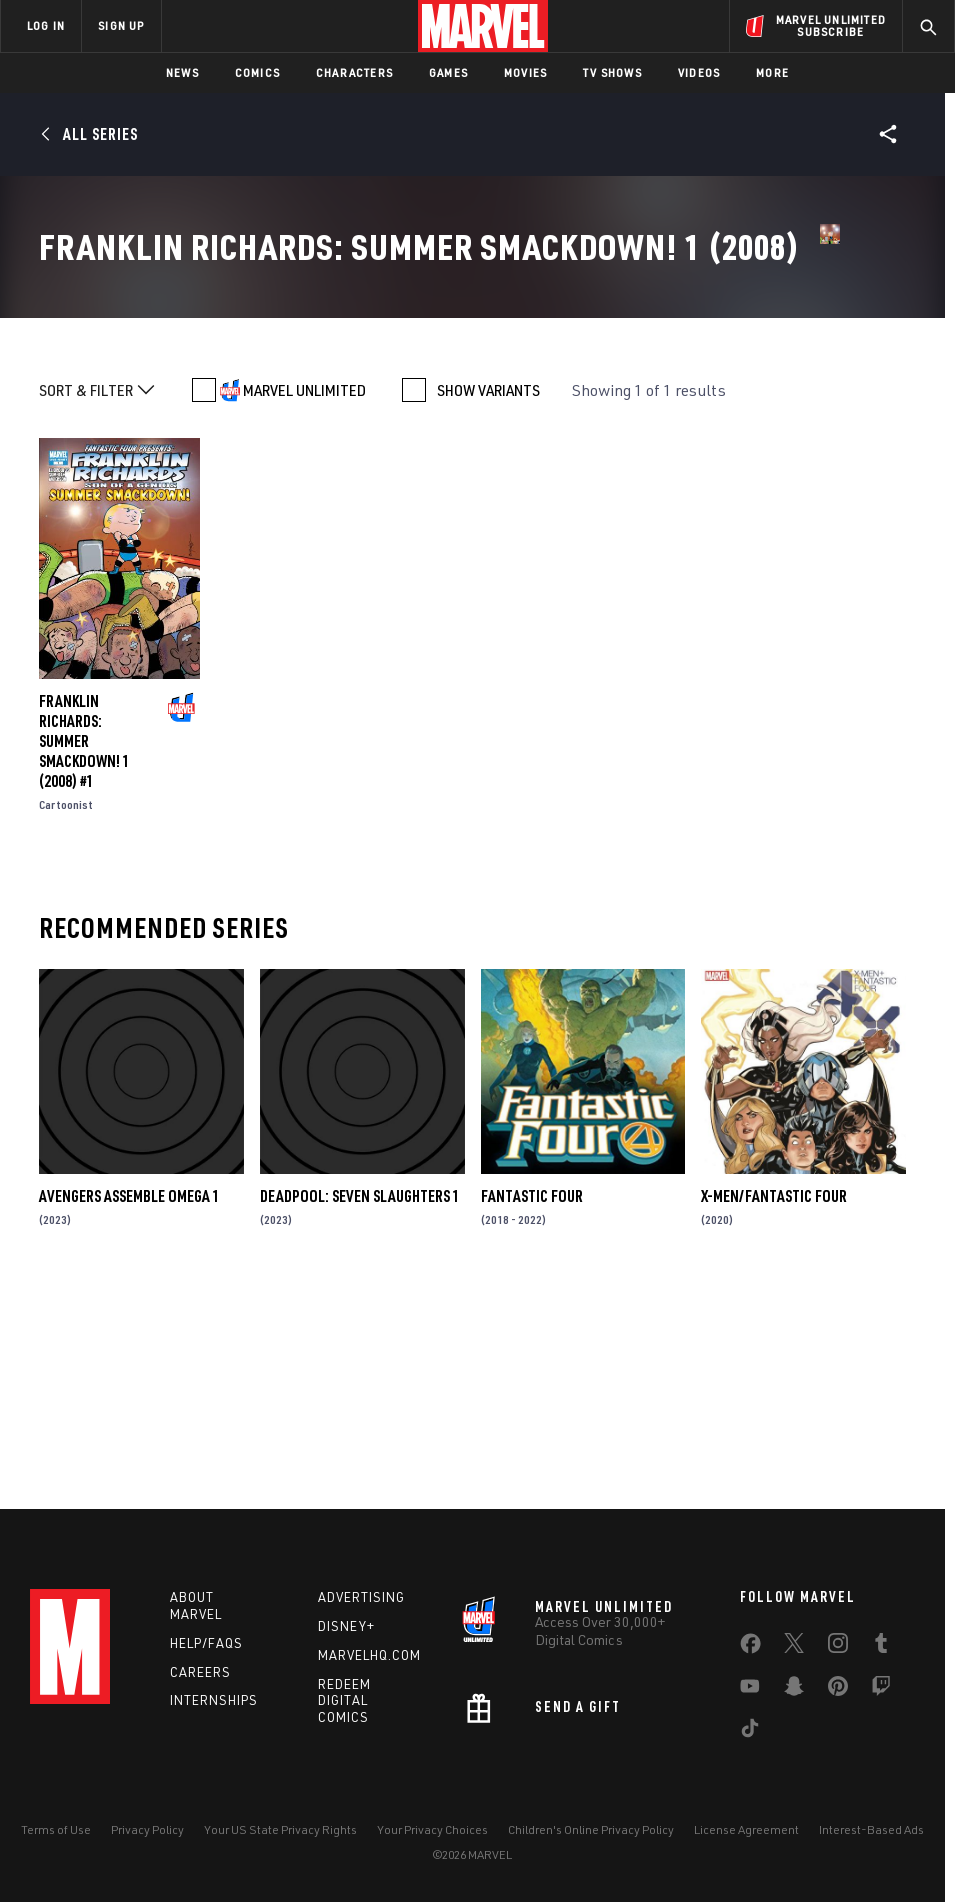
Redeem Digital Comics (344, 1701)
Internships (214, 1700)
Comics (257, 72)
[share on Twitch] (881, 1690)
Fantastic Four (532, 1406)
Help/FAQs (206, 1643)
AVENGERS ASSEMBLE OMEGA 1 (129, 1406)
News (182, 72)
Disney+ (346, 1626)
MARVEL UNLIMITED (304, 600)
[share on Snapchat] (794, 1690)
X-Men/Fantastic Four (774, 1406)
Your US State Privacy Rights (280, 1829)
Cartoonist (66, 1014)
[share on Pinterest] (838, 1690)
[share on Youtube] (750, 1690)
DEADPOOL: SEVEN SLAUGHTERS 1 (360, 1406)
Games (448, 72)
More (772, 72)
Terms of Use (56, 1829)
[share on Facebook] (750, 1648)
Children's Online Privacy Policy (591, 1829)
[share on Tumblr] (881, 1647)
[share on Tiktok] (750, 1732)
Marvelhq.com (369, 1655)
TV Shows (612, 72)
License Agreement (746, 1829)
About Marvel (196, 1605)
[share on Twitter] (794, 1647)
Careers (200, 1672)
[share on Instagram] (838, 1647)
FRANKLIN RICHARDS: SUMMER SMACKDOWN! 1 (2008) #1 (84, 951)
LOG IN (46, 25)
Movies (525, 72)
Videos (699, 72)
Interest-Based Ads (871, 1829)
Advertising (361, 1597)
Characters (354, 72)
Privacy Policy (147, 1829)
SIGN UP (121, 25)
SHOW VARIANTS (488, 600)
